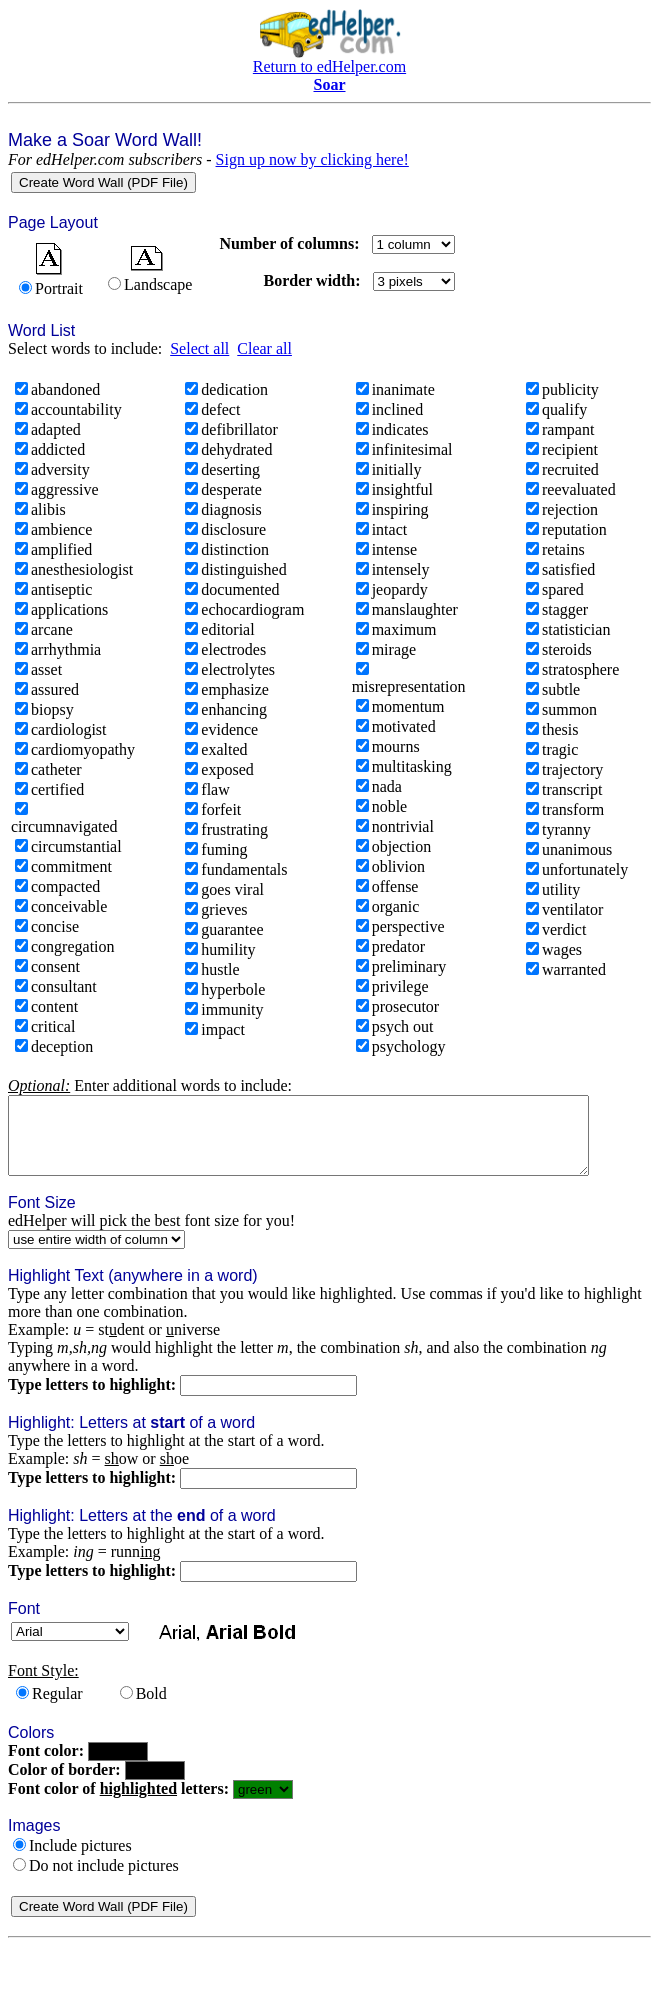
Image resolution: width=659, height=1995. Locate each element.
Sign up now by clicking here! (312, 159)
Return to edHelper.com (329, 66)
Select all (199, 348)
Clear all (264, 348)
